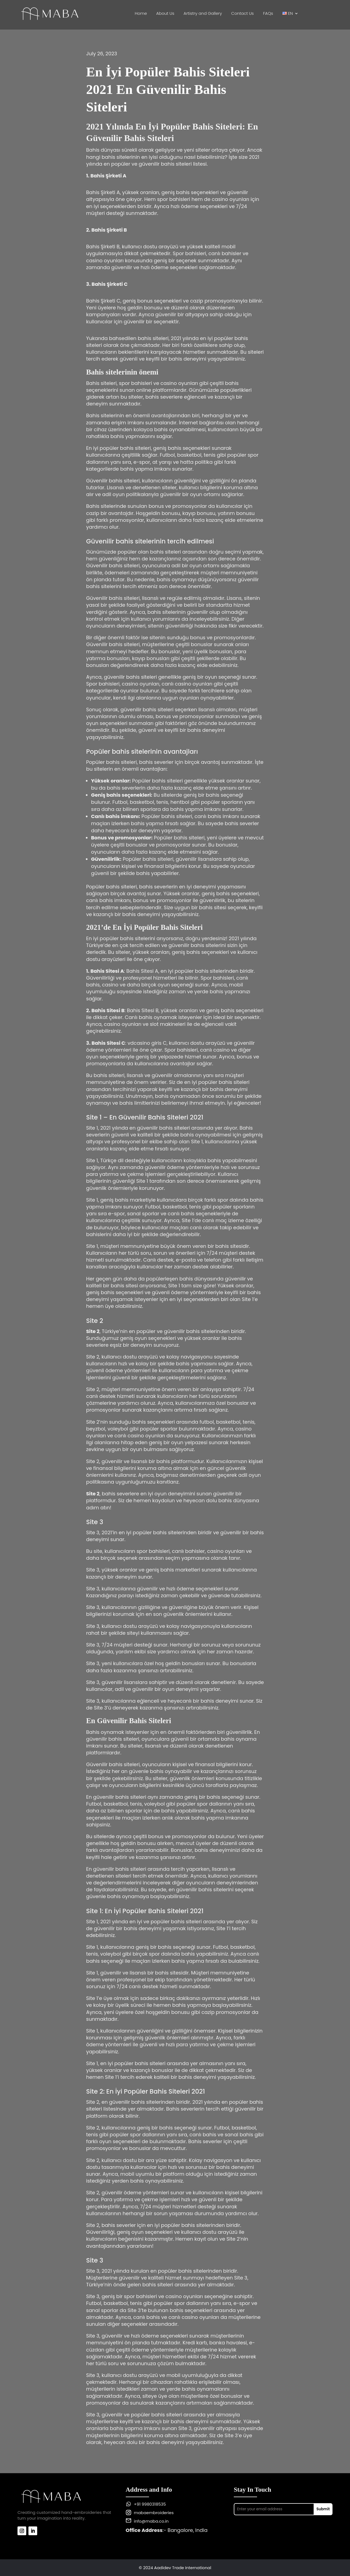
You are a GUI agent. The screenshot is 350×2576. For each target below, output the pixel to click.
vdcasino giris (144, 1043)
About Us (165, 13)
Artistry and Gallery (202, 13)
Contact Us (242, 13)
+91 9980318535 (150, 2504)
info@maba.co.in (151, 2521)
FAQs (268, 13)
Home (141, 13)
